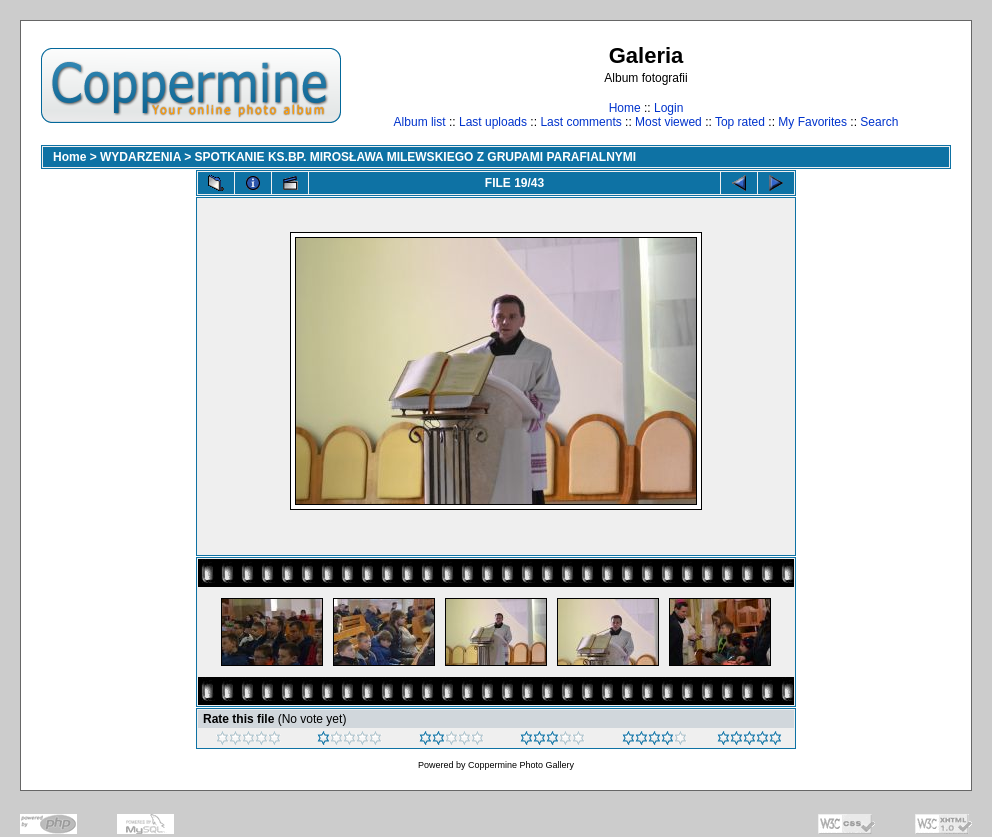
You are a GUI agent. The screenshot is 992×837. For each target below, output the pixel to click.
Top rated (740, 122)
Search (879, 122)
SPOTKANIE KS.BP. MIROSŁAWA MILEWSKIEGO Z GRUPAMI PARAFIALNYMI (416, 157)
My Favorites (812, 122)
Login (668, 108)
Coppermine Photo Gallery (521, 765)
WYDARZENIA (140, 157)
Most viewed (668, 122)
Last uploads (493, 122)
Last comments (580, 122)
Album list (420, 122)
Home (625, 108)
